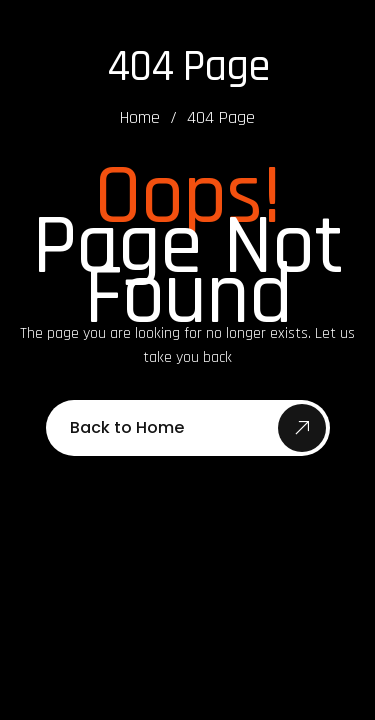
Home (140, 118)
